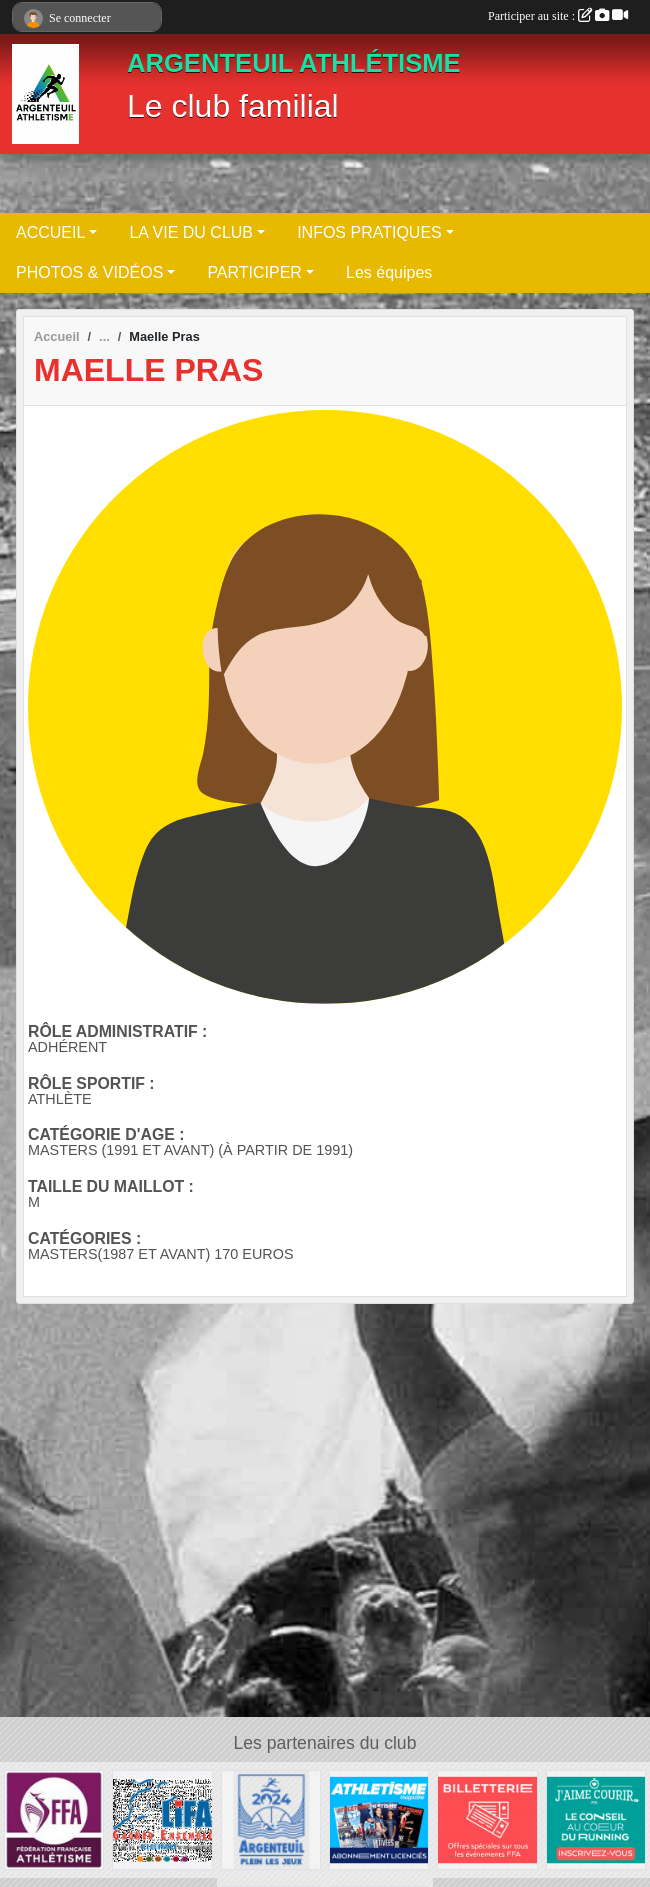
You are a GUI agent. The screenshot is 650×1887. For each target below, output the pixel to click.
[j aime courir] (596, 1819)
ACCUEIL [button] (50, 232)
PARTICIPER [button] (254, 272)
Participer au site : (558, 16)
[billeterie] (487, 1819)
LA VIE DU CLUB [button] (191, 232)
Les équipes (389, 272)
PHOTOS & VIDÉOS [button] (89, 272)
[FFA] (54, 1819)
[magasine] (379, 1819)
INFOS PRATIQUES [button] (369, 232)
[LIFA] (162, 1819)
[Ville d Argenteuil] (271, 1819)
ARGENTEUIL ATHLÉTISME (294, 63)
